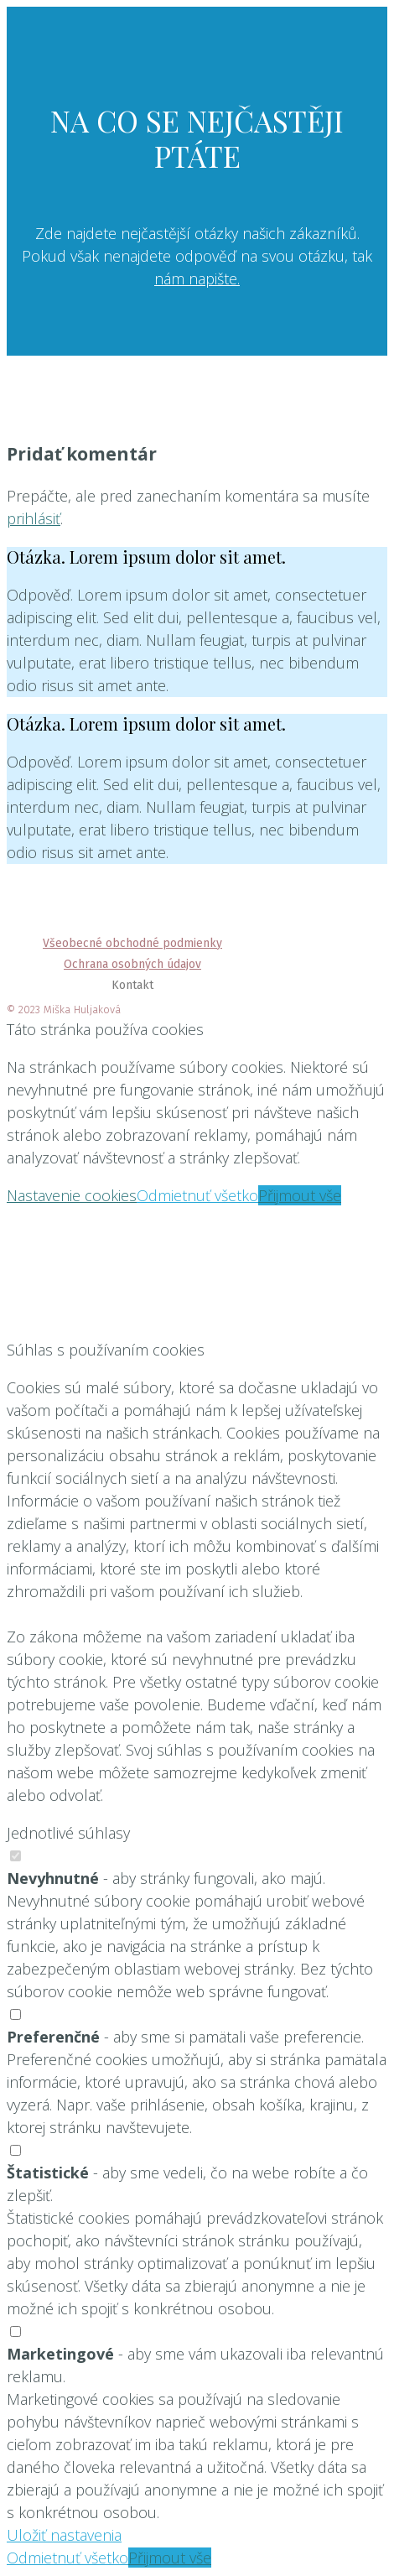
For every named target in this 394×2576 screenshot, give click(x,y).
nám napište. (197, 278)
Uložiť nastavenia (64, 2535)
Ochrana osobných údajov (132, 964)
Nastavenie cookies (72, 1195)
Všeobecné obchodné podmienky (132, 943)
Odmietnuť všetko (197, 1195)
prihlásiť (33, 518)
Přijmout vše (299, 1195)
